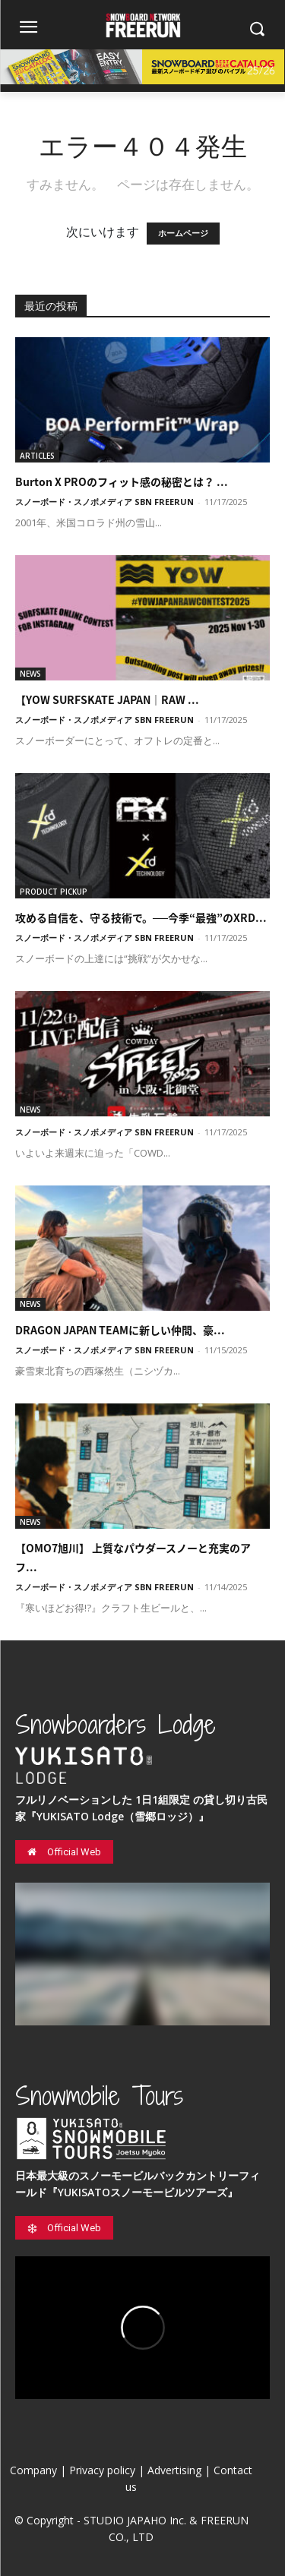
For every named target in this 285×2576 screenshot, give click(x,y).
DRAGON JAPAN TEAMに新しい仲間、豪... (120, 1329)
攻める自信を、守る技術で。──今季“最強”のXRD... (141, 917)
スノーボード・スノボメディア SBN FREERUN (104, 501)
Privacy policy (102, 2470)
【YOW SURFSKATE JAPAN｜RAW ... (107, 699)
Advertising (174, 2470)
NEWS (30, 673)
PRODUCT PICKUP (53, 891)
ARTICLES (37, 455)
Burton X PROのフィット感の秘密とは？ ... (121, 481)
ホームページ (183, 233)
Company (33, 2470)
